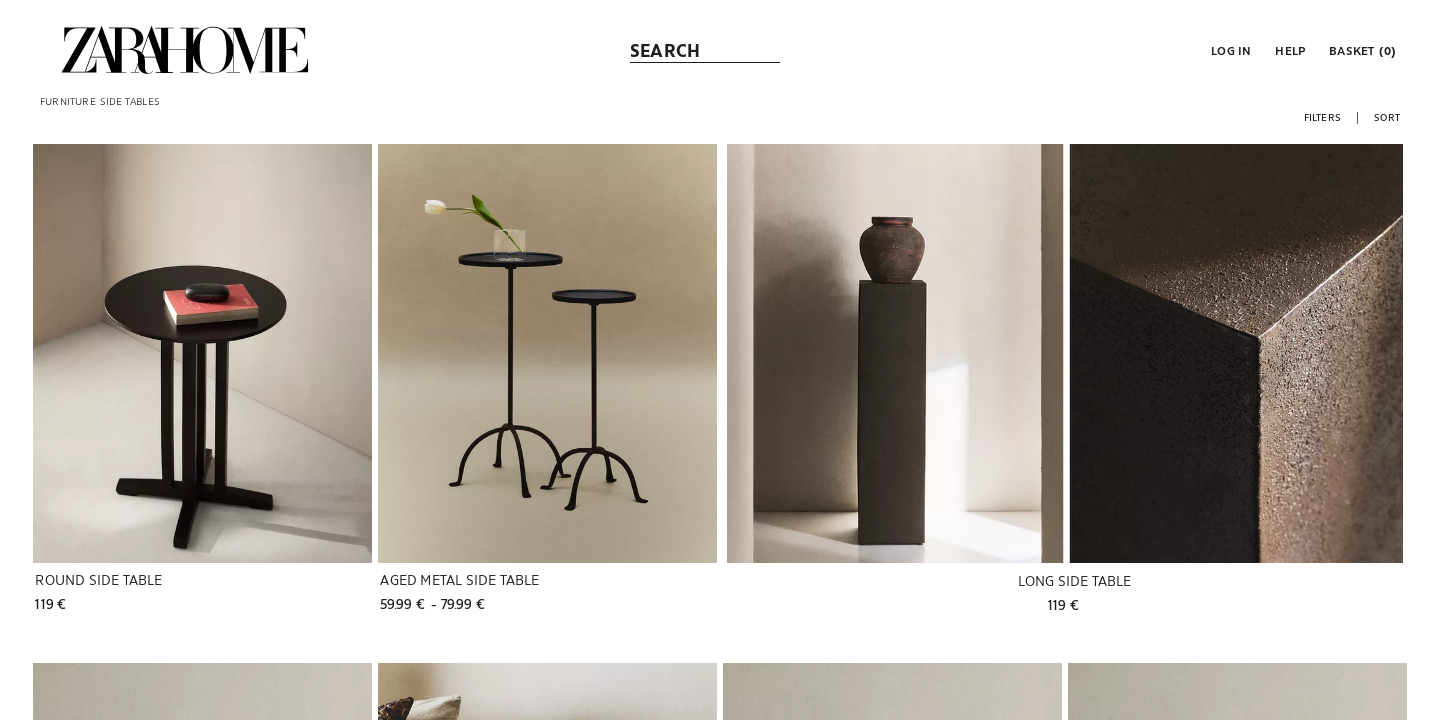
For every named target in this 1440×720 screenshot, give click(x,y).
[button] (1229, 50)
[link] (185, 50)
